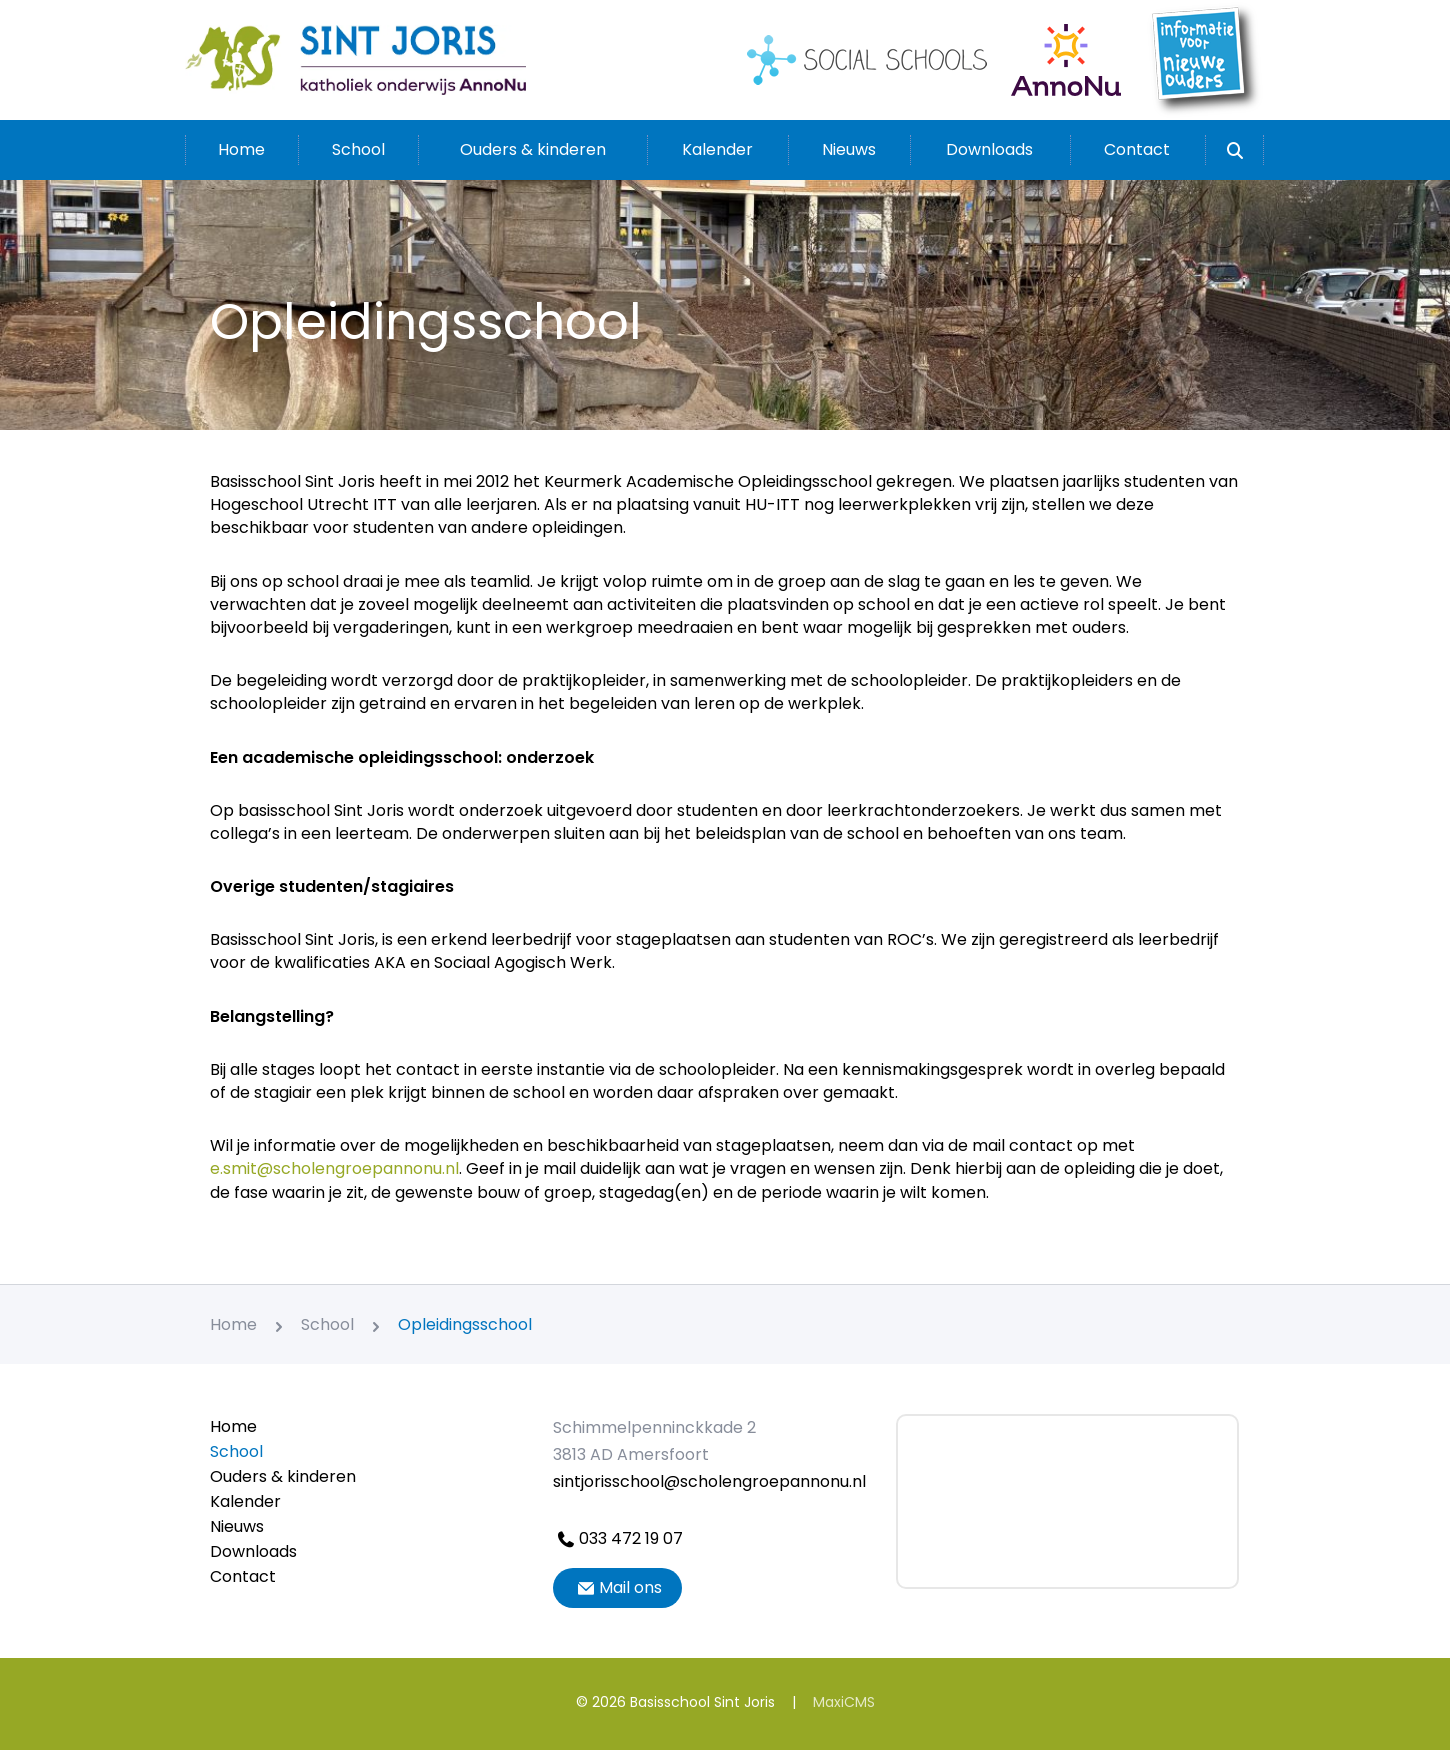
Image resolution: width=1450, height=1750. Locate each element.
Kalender (717, 149)
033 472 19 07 (618, 1538)
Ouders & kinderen (533, 149)
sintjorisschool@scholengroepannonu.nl (709, 1481)
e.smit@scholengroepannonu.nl (334, 1168)
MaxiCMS (844, 1702)
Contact (1137, 149)
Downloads (989, 149)
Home (241, 149)
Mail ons (617, 1587)
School (358, 149)
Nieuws (849, 149)
